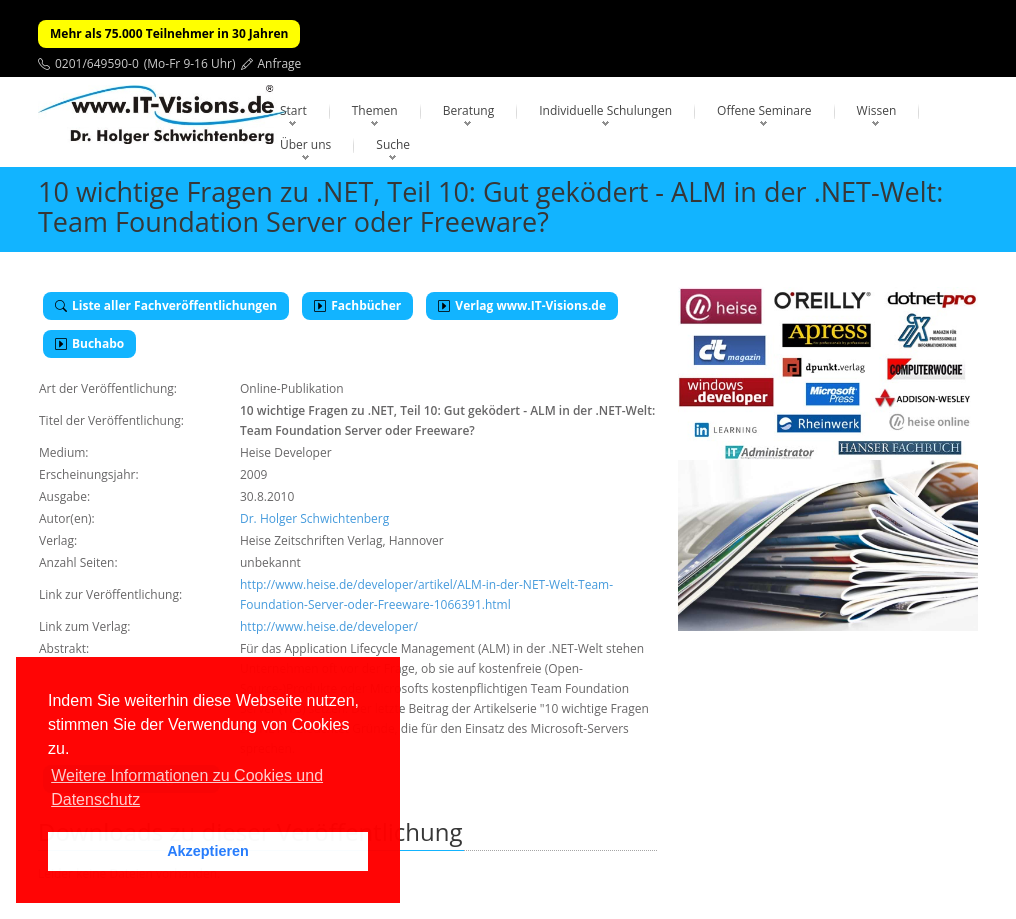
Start (293, 110)
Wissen (877, 110)
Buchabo (89, 343)
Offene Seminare (764, 110)
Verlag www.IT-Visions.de (522, 305)
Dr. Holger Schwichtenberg (314, 518)
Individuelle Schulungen (605, 110)
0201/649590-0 (97, 63)
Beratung (469, 110)
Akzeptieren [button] (208, 851)
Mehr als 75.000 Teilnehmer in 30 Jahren (169, 33)
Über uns (305, 144)
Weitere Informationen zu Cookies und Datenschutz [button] (187, 787)
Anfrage (280, 63)
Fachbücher (357, 305)
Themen (375, 110)
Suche (393, 144)
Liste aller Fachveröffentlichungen (166, 305)
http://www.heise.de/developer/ (329, 626)
